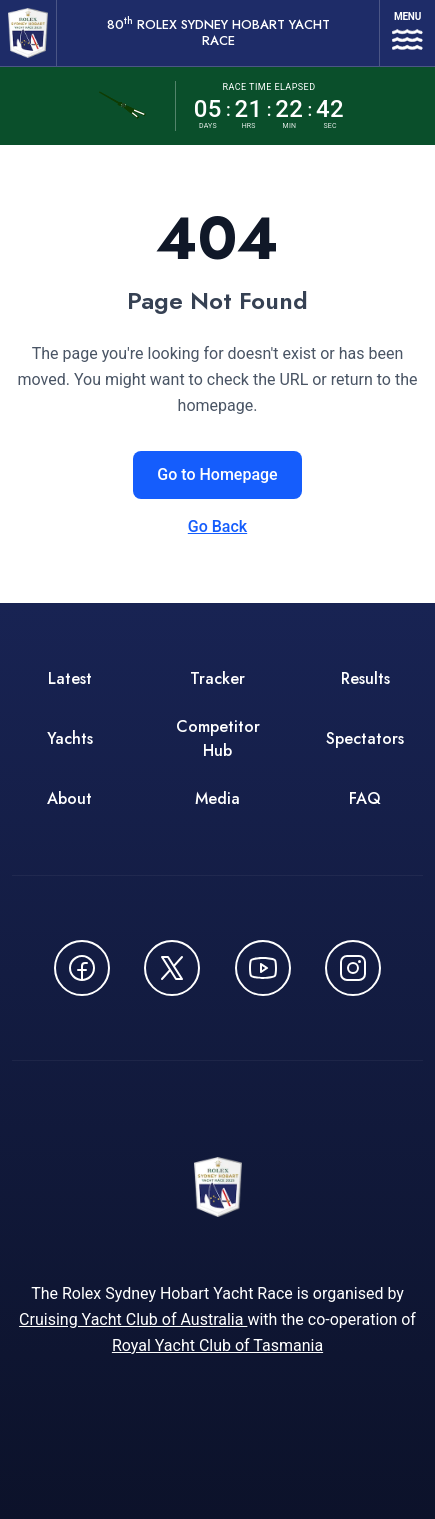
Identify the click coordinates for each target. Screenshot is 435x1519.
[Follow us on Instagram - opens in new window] (353, 968)
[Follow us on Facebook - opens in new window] (82, 968)
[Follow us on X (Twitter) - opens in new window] (172, 968)
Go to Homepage (217, 474)
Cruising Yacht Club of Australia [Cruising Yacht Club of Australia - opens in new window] (133, 1319)
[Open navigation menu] (407, 33)
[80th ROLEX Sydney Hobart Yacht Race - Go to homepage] (28, 33)
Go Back (217, 526)
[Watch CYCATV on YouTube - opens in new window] (263, 968)
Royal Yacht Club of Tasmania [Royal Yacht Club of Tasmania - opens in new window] (217, 1345)
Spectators (365, 738)
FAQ (365, 798)
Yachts (70, 738)
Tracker (217, 678)
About (69, 798)
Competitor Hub (218, 738)
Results (365, 678)
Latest (70, 678)
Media (217, 798)
